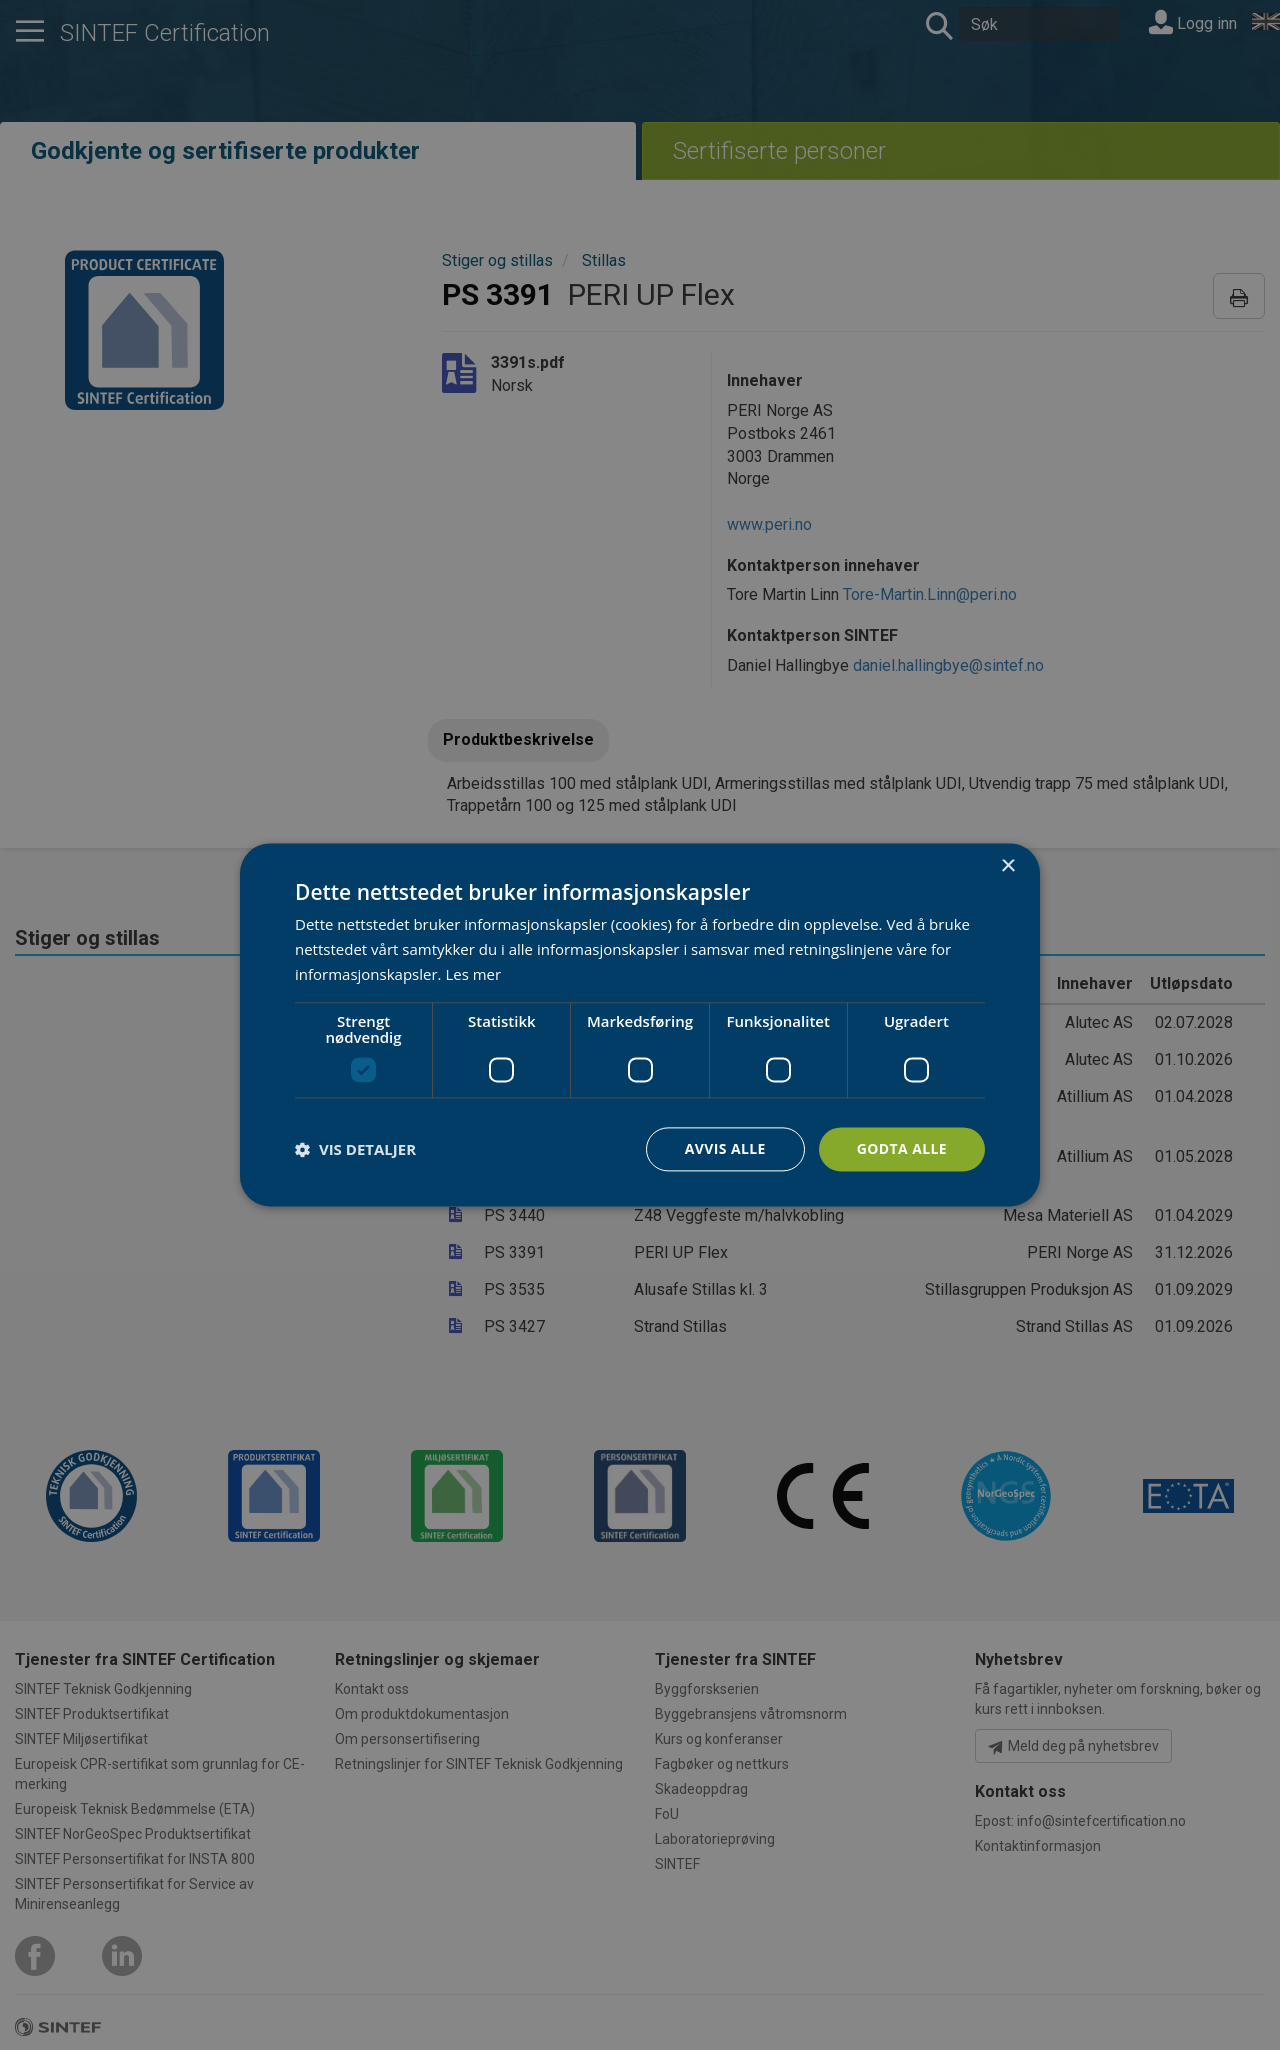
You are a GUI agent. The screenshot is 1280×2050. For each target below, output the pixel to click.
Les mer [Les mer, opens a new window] (473, 974)
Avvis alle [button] (724, 1148)
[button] (355, 1149)
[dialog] (640, 1024)
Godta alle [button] (902, 1148)
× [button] (1007, 866)
